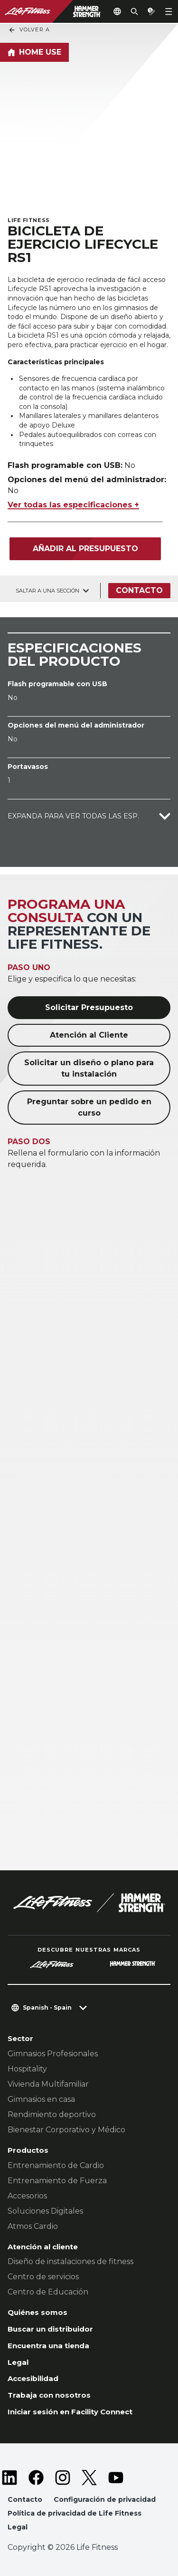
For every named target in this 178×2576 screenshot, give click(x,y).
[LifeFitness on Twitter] (89, 2477)
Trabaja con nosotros (49, 2395)
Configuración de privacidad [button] (105, 2499)
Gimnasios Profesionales (53, 2053)
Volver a (29, 30)
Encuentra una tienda (48, 2345)
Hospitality (27, 2068)
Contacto (139, 590)
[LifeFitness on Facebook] (36, 2477)
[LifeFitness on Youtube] (115, 2477)
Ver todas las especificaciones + (73, 504)
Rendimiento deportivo (52, 2114)
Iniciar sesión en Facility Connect (70, 2411)
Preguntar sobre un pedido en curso (89, 1107)
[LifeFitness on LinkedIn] (9, 2477)
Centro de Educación (48, 2291)
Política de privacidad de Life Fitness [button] (74, 2513)
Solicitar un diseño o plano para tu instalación (89, 1068)
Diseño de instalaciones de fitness (70, 2261)
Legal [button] (18, 2527)
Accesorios (27, 2195)
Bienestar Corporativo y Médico (66, 2129)
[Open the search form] (134, 11)
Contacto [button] (25, 2499)
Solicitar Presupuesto (89, 1007)
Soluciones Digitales (45, 2211)
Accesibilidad (33, 2378)
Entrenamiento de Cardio (56, 2165)
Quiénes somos (37, 2312)
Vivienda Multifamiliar (48, 2084)
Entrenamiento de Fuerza (57, 2180)
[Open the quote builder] (151, 11)
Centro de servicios (43, 2276)
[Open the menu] (168, 11)
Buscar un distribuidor (50, 2328)
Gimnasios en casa (41, 2099)
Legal (18, 2362)
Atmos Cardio (33, 2226)
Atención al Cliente (89, 1035)
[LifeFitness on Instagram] (62, 2477)
